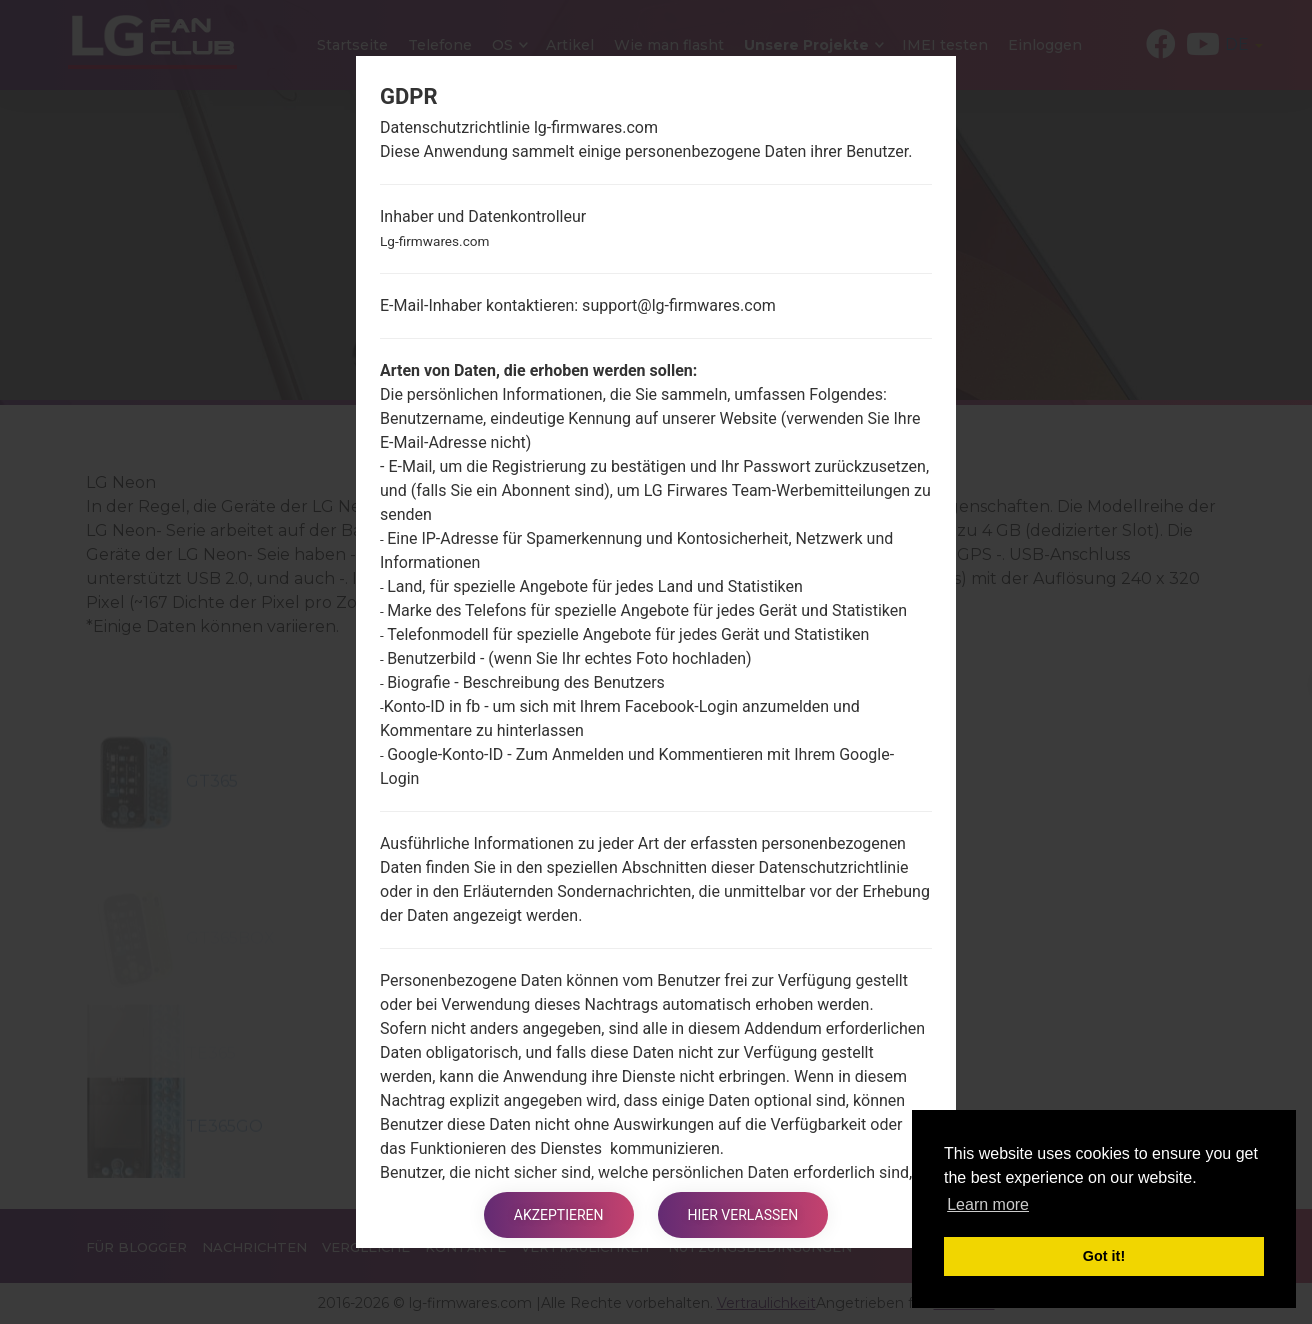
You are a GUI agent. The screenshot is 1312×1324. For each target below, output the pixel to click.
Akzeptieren (559, 1215)
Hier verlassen (743, 1215)
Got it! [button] (1104, 1256)
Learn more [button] (988, 1204)
